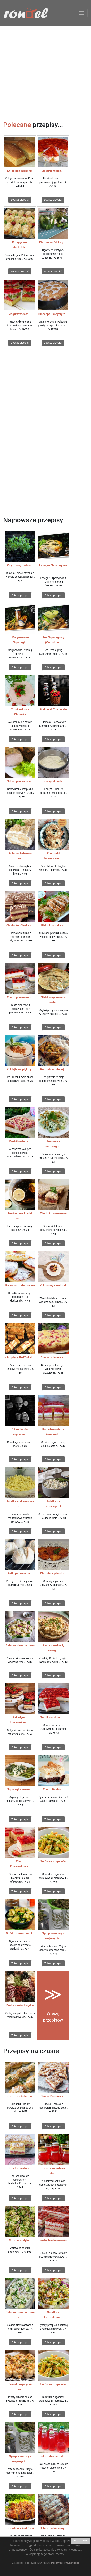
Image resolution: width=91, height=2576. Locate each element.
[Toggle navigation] (82, 13)
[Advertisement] (45, 71)
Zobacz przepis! (20, 199)
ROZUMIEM (80, 2540)
